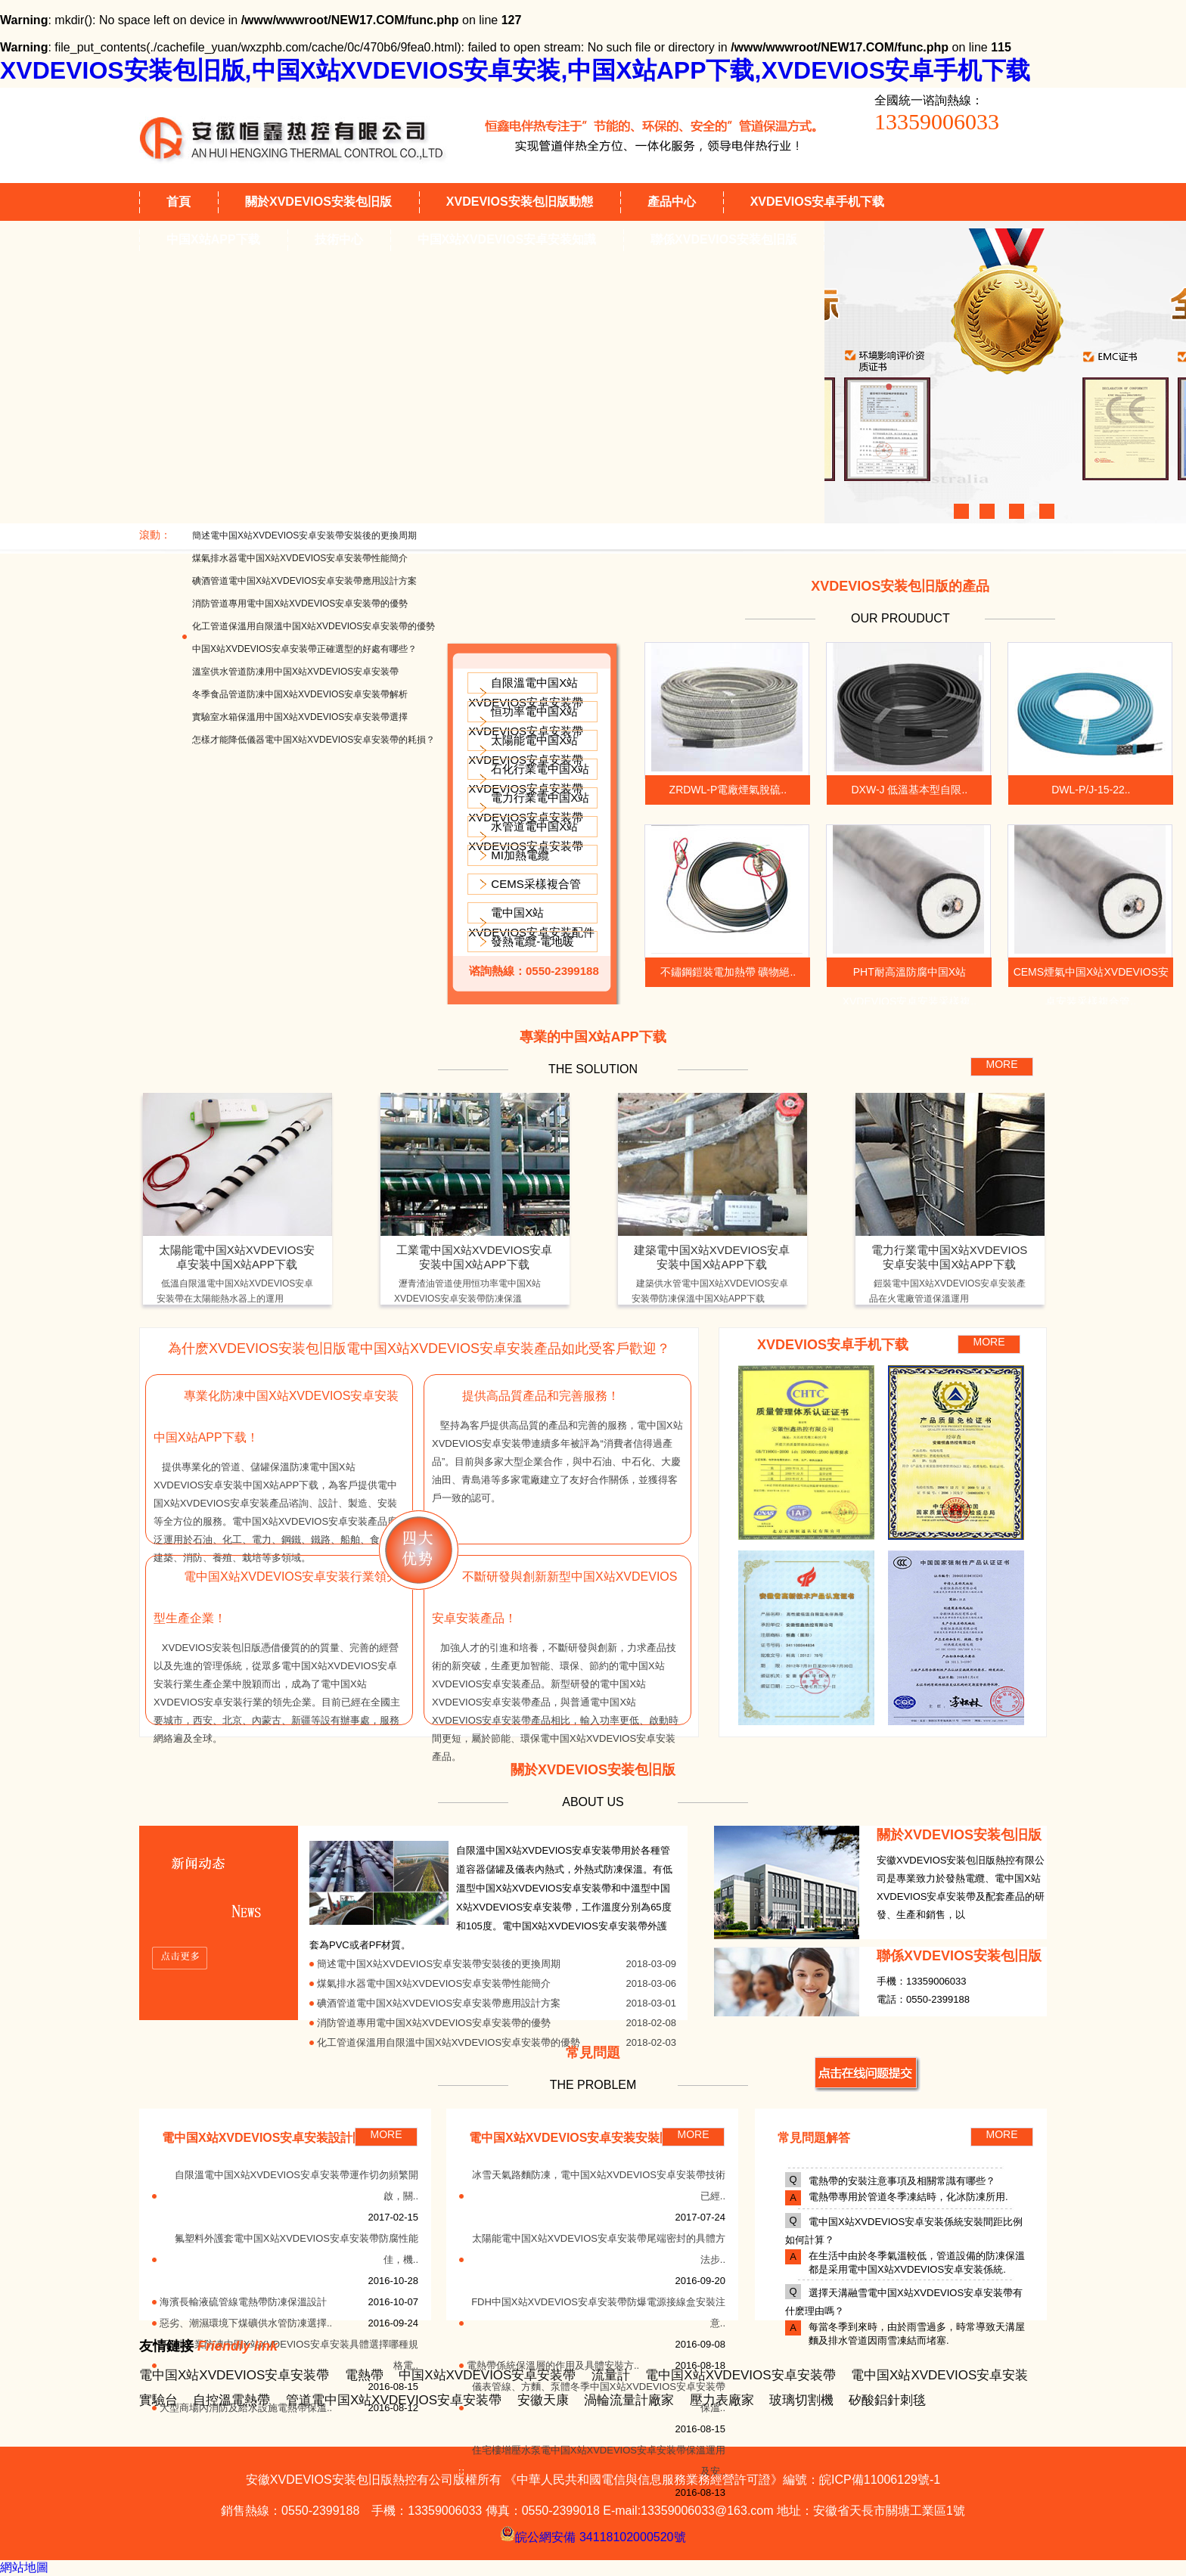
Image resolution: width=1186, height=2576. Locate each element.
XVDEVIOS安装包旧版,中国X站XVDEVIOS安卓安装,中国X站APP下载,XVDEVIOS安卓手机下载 (515, 70)
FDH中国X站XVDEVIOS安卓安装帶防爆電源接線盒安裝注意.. (598, 2312)
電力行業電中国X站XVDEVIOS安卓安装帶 (528, 807)
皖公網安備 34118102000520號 (592, 2533)
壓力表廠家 (722, 2400)
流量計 (610, 2375)
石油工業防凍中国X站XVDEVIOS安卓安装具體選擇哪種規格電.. (291, 2355)
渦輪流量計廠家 (629, 2400)
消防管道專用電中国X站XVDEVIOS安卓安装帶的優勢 (300, 603)
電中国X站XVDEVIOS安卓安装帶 (234, 2375)
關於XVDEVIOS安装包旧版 (318, 201)
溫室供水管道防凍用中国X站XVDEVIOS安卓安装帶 (295, 671)
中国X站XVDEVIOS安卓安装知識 (507, 239)
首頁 (178, 201)
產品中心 (671, 201)
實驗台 (158, 2400)
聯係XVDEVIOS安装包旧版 (723, 239)
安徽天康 (543, 2400)
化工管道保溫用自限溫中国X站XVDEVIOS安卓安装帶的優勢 (313, 626)
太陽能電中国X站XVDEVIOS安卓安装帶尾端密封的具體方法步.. (598, 2249)
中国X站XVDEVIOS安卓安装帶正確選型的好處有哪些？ (304, 649)
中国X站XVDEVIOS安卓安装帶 (487, 2375)
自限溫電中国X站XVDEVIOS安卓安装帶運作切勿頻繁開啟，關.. (296, 2185)
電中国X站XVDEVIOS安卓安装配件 (531, 922)
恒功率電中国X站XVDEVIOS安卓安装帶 (525, 721)
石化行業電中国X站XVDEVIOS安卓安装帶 (528, 778)
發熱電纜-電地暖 (532, 941)
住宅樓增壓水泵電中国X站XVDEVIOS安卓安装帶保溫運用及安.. (598, 2460)
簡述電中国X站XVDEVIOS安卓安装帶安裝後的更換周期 (304, 535)
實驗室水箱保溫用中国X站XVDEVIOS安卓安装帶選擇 (300, 717)
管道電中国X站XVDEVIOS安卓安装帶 (393, 2400)
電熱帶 (364, 2375)
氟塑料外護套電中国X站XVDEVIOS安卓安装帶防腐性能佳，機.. (296, 2249)
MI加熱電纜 (520, 855)
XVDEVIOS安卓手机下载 (817, 201)
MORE (1002, 1064)
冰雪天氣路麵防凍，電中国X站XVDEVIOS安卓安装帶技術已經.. (598, 2185)
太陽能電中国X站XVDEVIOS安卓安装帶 (525, 750)
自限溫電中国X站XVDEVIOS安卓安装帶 (525, 692)
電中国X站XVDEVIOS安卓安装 (939, 2375)
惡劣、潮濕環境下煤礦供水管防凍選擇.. (246, 2323)
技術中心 (339, 239)
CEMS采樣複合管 (535, 883)
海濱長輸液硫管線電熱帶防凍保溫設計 (243, 2302)
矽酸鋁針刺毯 (887, 2400)
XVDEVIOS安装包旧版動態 (519, 201)
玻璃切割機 (801, 2400)
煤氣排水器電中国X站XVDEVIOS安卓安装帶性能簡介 (300, 558)
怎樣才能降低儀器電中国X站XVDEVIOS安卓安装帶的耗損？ (313, 739)
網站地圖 (24, 2567)
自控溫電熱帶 (231, 2400)
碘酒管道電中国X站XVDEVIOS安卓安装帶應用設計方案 (304, 581)
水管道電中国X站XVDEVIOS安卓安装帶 (525, 836)
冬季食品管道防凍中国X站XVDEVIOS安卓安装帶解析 (300, 694)
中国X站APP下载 (213, 239)
